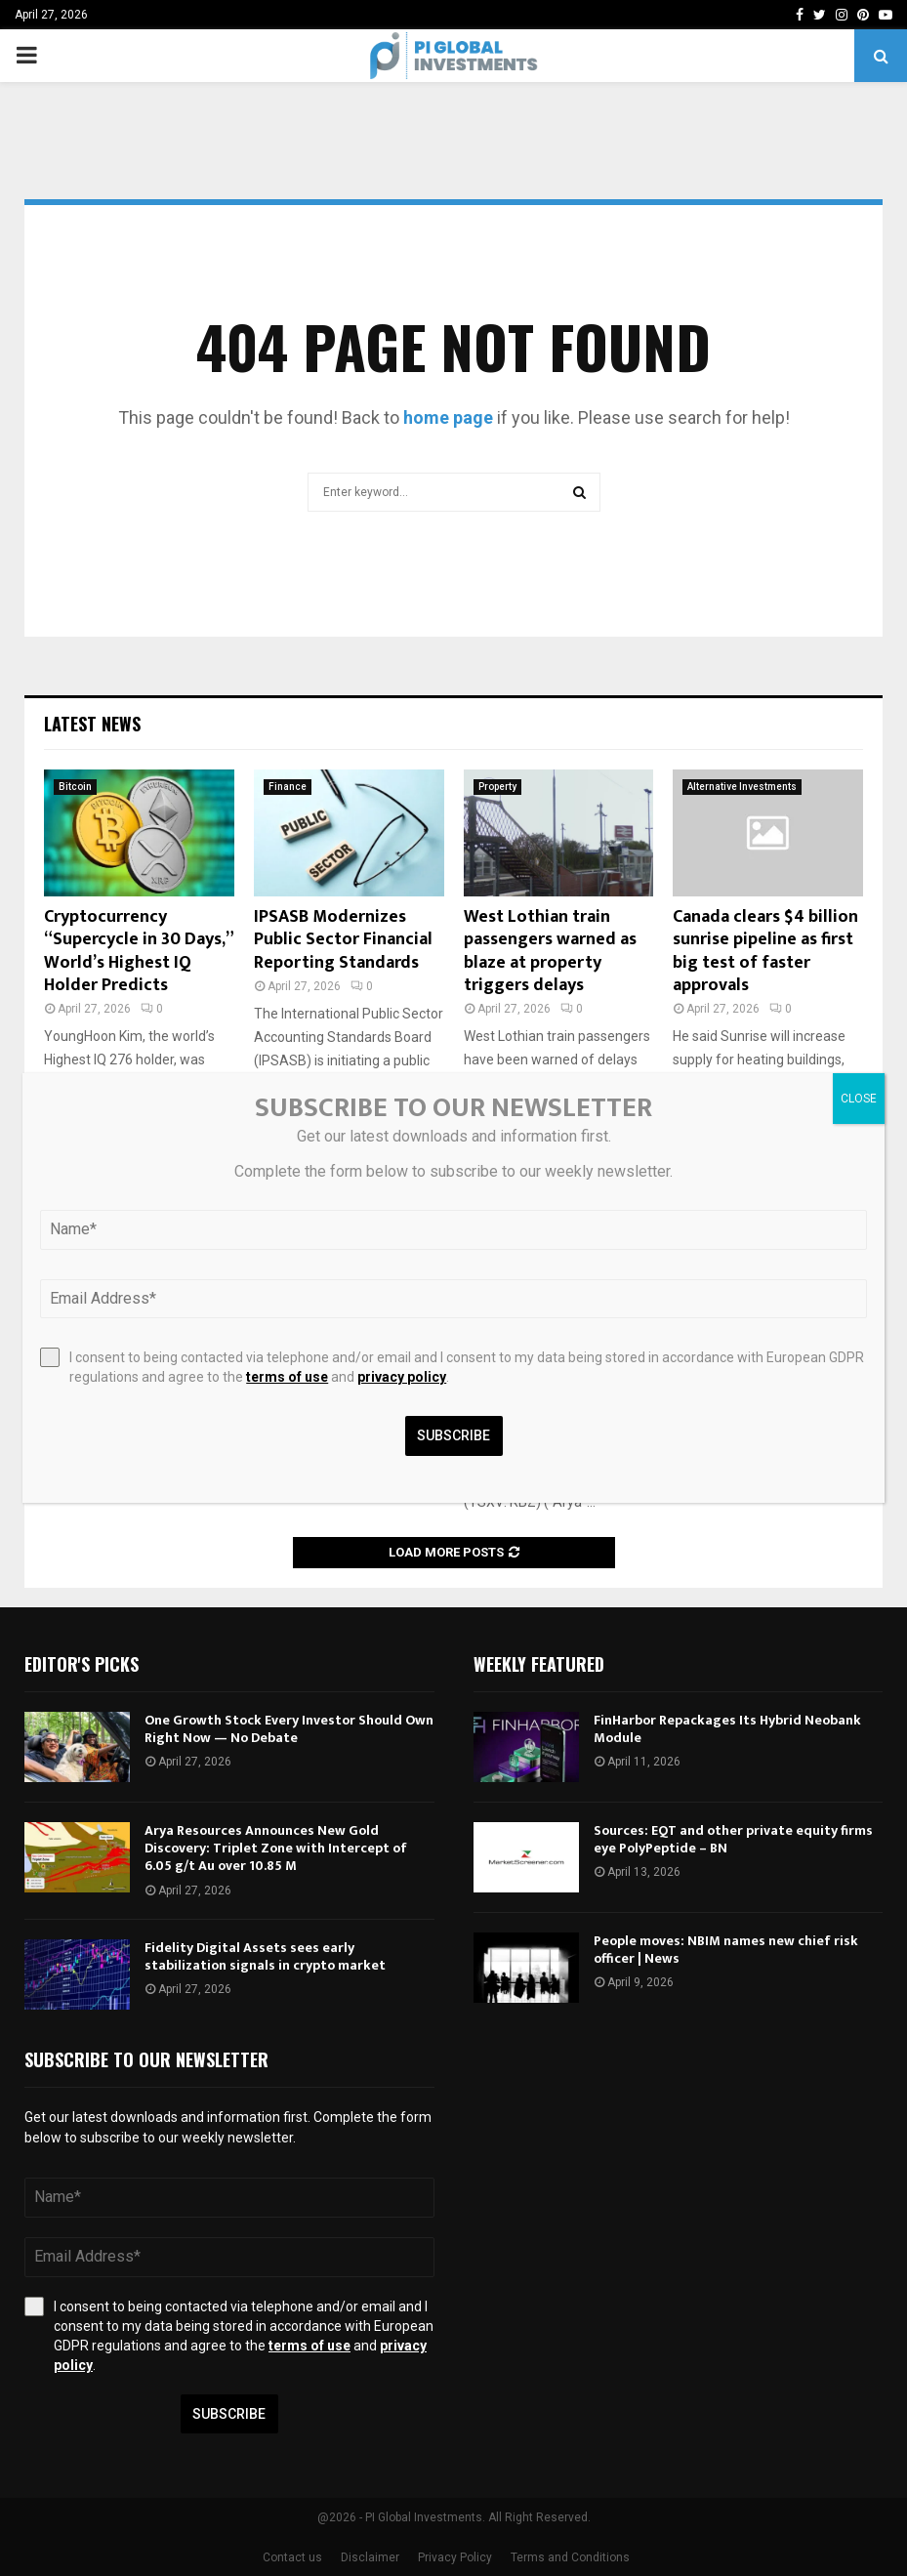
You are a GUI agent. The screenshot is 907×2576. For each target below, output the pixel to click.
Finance (287, 786)
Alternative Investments (742, 786)
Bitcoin (75, 786)
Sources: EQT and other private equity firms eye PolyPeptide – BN (733, 1839)
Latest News (92, 723)
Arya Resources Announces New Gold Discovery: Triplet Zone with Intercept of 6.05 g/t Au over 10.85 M (275, 1848)
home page (448, 417)
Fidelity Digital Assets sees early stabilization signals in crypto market (265, 1956)
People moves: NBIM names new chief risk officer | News (726, 1950)
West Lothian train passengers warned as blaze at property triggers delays (550, 951)
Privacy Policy (455, 2557)
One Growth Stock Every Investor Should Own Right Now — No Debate (288, 1729)
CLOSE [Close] (859, 1098)
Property (497, 786)
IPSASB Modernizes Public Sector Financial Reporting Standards (343, 939)
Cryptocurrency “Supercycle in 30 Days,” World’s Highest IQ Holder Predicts (138, 951)
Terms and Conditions (570, 2557)
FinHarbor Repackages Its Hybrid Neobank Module (727, 1729)
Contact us (292, 2557)
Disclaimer (370, 2557)
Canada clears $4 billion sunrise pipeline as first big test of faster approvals (765, 951)
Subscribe (229, 2414)
